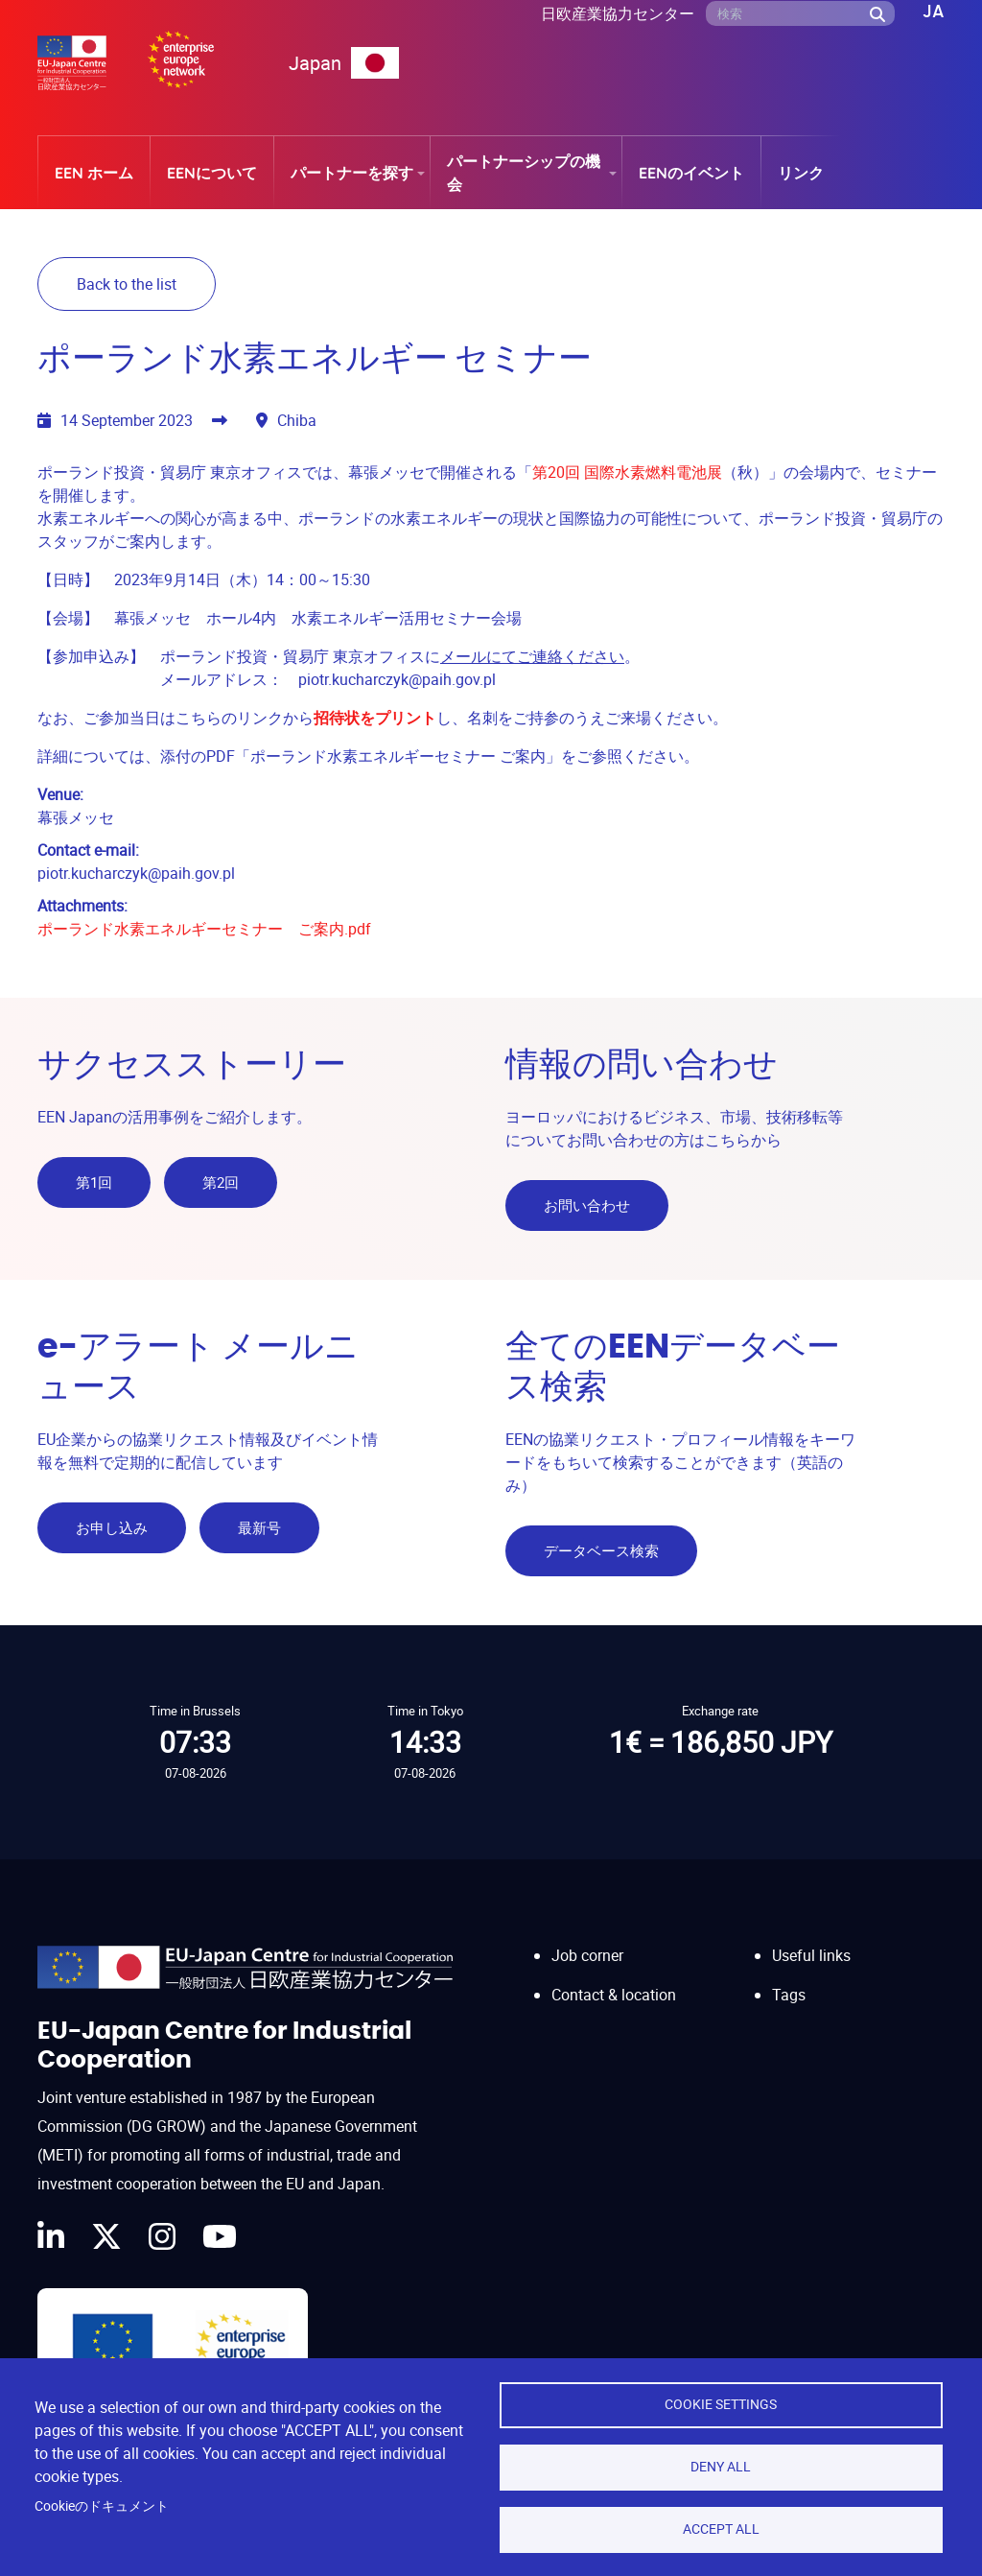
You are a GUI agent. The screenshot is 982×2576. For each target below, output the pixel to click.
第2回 (220, 1182)
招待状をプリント (375, 717)
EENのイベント (691, 172)
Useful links (811, 1953)
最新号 (259, 1526)
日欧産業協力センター (617, 13)
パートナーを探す (352, 172)
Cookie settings (721, 2404)
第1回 (94, 1182)
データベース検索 (601, 1549)
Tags (789, 1991)
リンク (801, 172)
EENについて (212, 172)
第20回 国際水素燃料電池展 (627, 472)
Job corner (587, 1953)
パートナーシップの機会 (523, 173)
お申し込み (112, 1526)
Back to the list (126, 284)
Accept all (721, 2529)
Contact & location (613, 1991)
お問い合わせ (587, 1205)
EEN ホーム (94, 172)
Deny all (720, 2466)
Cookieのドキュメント (102, 2506)
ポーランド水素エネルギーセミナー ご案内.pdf (204, 928)
